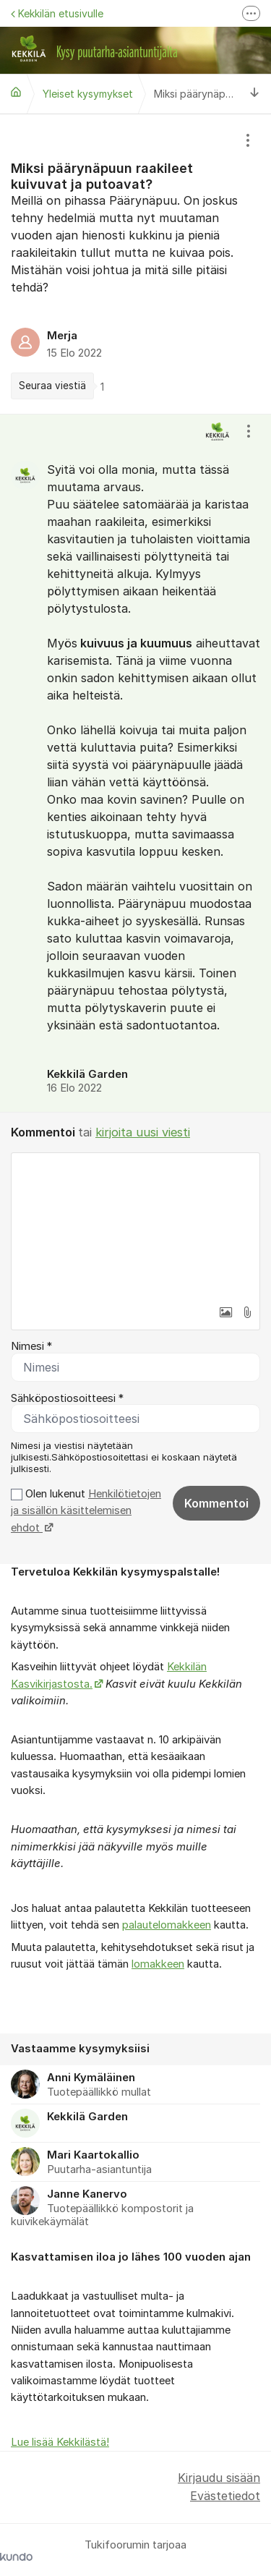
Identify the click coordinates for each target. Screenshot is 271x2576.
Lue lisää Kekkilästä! (60, 2442)
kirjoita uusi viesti (142, 1132)
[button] (225, 1312)
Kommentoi (216, 1503)
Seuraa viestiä (52, 385)
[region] (135, 264)
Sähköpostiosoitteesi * (67, 1398)
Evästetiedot (225, 2495)
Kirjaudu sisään (219, 2477)
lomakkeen (158, 1964)
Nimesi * (31, 1346)
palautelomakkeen (166, 1924)
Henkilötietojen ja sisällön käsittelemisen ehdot (86, 1510)
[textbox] (135, 1225)
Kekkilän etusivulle (57, 13)
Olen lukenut (86, 1510)
